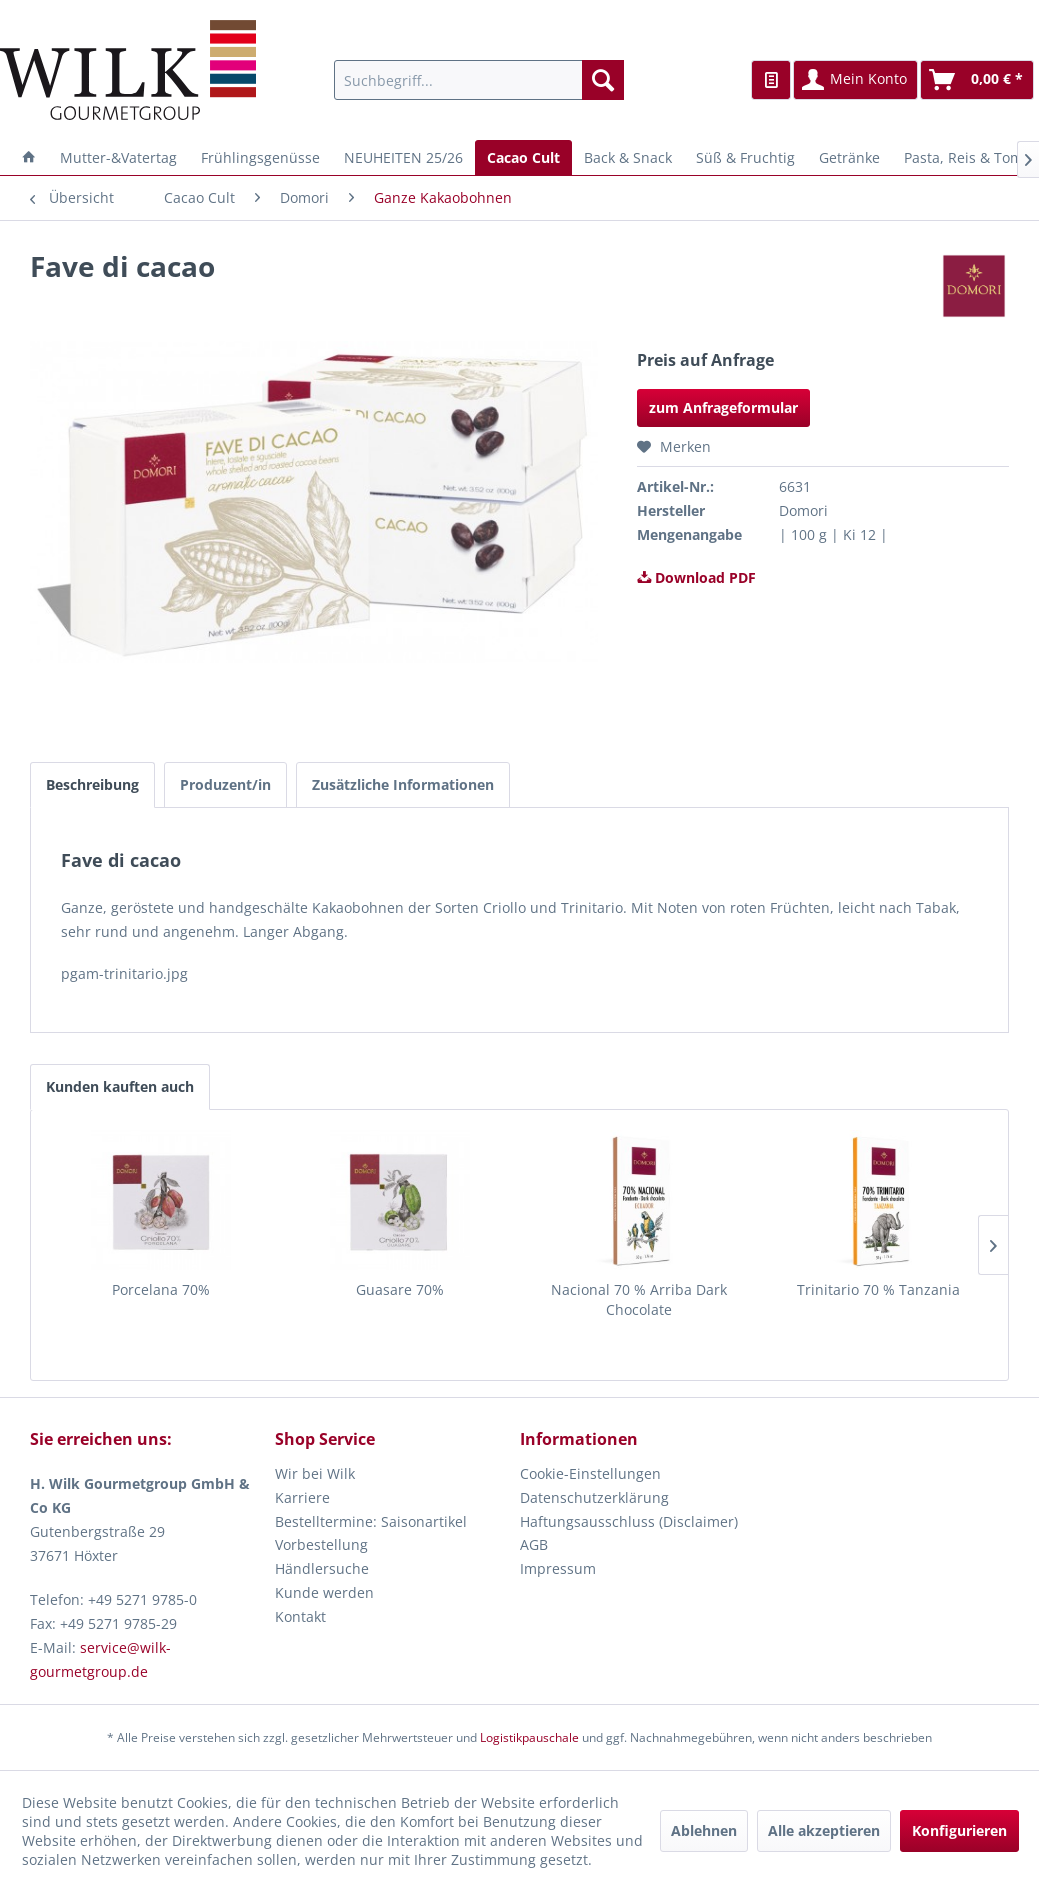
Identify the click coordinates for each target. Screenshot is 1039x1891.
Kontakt (300, 1616)
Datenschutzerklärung (594, 1497)
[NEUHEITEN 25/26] (403, 157)
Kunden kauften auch (120, 1086)
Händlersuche (322, 1568)
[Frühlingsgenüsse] (260, 157)
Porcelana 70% (161, 1289)
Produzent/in (225, 784)
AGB (534, 1544)
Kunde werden (324, 1592)
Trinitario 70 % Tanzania (878, 1289)
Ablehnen (704, 1830)
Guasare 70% (400, 1289)
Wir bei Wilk (315, 1473)
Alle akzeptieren (824, 1830)
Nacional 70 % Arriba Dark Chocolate (639, 1299)
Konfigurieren (959, 1830)
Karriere (302, 1497)
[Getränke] (849, 157)
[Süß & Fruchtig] (745, 157)
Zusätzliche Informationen (403, 784)
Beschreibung (92, 784)
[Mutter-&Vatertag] (118, 157)
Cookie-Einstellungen (590, 1473)
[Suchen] (603, 80)
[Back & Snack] (628, 157)
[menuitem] (479, 80)
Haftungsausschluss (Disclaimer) (629, 1521)
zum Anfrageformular (723, 407)
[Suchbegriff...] (479, 80)
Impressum (558, 1568)
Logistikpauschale (529, 1737)
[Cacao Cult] (523, 157)
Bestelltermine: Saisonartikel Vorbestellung (371, 1533)
